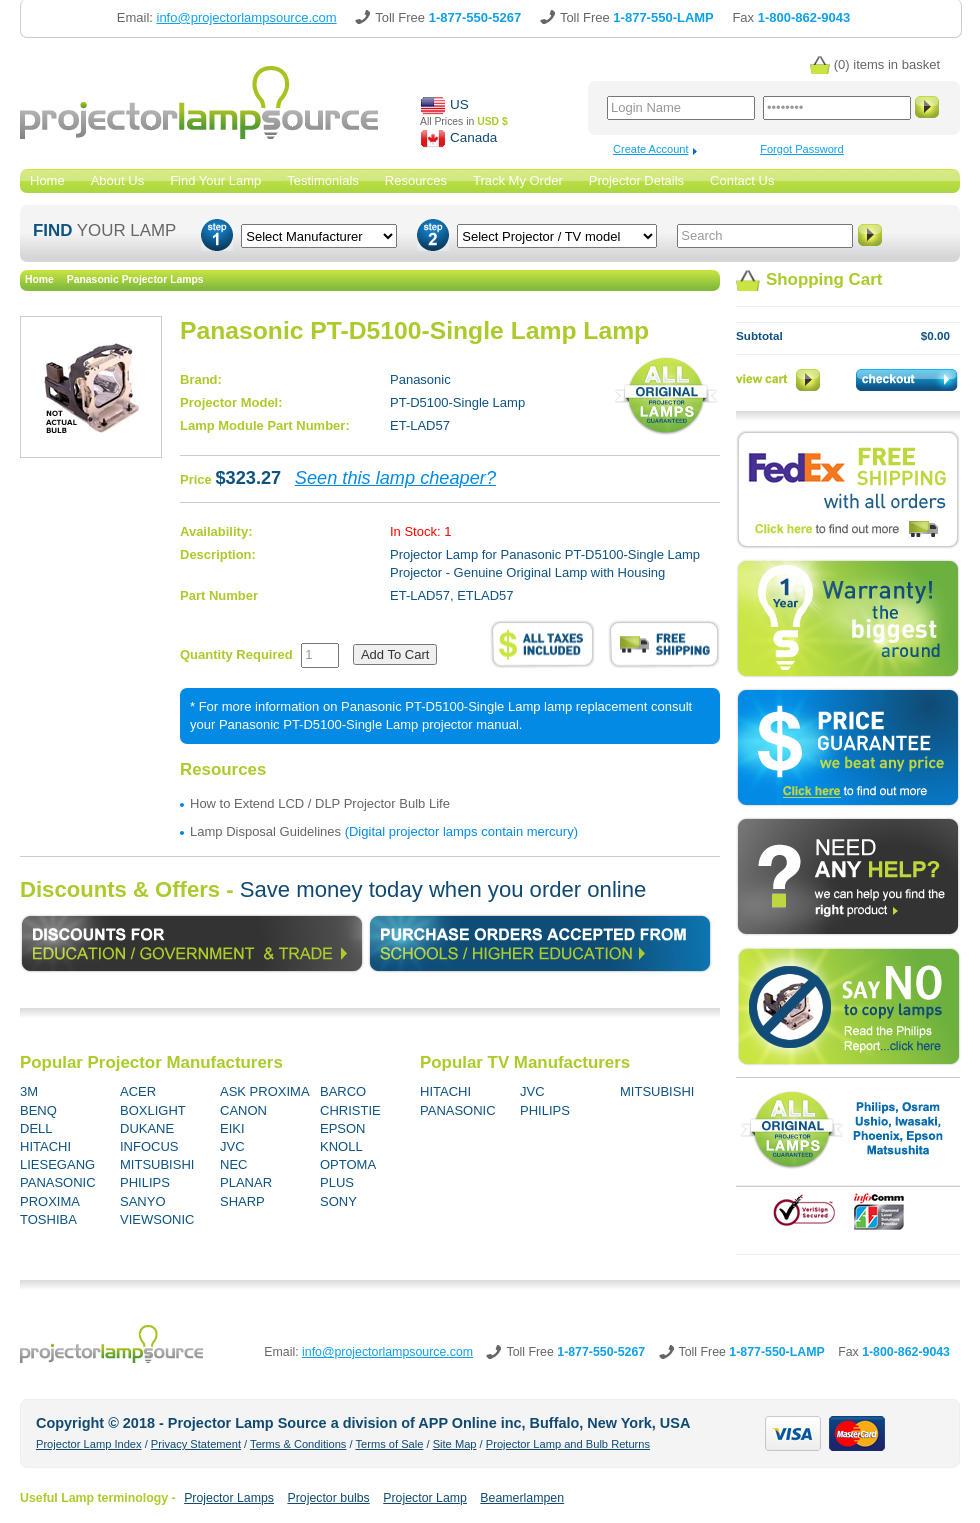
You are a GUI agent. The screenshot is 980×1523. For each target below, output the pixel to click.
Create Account (651, 149)
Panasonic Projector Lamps (135, 279)
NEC (233, 1164)
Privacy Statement (196, 1444)
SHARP (242, 1201)
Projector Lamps (229, 1498)
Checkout (908, 380)
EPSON (343, 1128)
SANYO (143, 1201)
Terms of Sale (389, 1444)
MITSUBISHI (157, 1164)
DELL (36, 1128)
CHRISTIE (350, 1110)
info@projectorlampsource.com (387, 1352)
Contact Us (742, 180)
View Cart (779, 380)
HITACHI (45, 1146)
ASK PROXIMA (265, 1091)
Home (47, 180)
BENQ (38, 1110)
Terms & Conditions (298, 1444)
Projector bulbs (328, 1498)
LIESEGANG (57, 1164)
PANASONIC (58, 1182)
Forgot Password (802, 149)
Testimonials (323, 180)
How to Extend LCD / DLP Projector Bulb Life (320, 803)
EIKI (232, 1128)
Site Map (455, 1444)
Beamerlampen (522, 1498)
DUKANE (147, 1128)
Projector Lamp (425, 1498)
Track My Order (518, 180)
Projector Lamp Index (89, 1444)
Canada (473, 137)
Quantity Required (236, 654)
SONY (338, 1201)
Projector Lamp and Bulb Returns (568, 1444)
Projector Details (636, 180)
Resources (416, 180)
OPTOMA (348, 1164)
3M (29, 1091)
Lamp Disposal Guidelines (265, 831)
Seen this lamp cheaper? (395, 478)
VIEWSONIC (157, 1219)
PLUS (337, 1182)
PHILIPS (145, 1182)
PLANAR (246, 1182)
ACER (138, 1091)
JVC (232, 1146)
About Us (117, 180)
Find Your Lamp (215, 180)
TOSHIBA (48, 1219)
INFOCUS (149, 1146)
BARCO (343, 1091)
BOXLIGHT (153, 1110)
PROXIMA (50, 1201)
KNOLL (341, 1146)
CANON (243, 1110)
